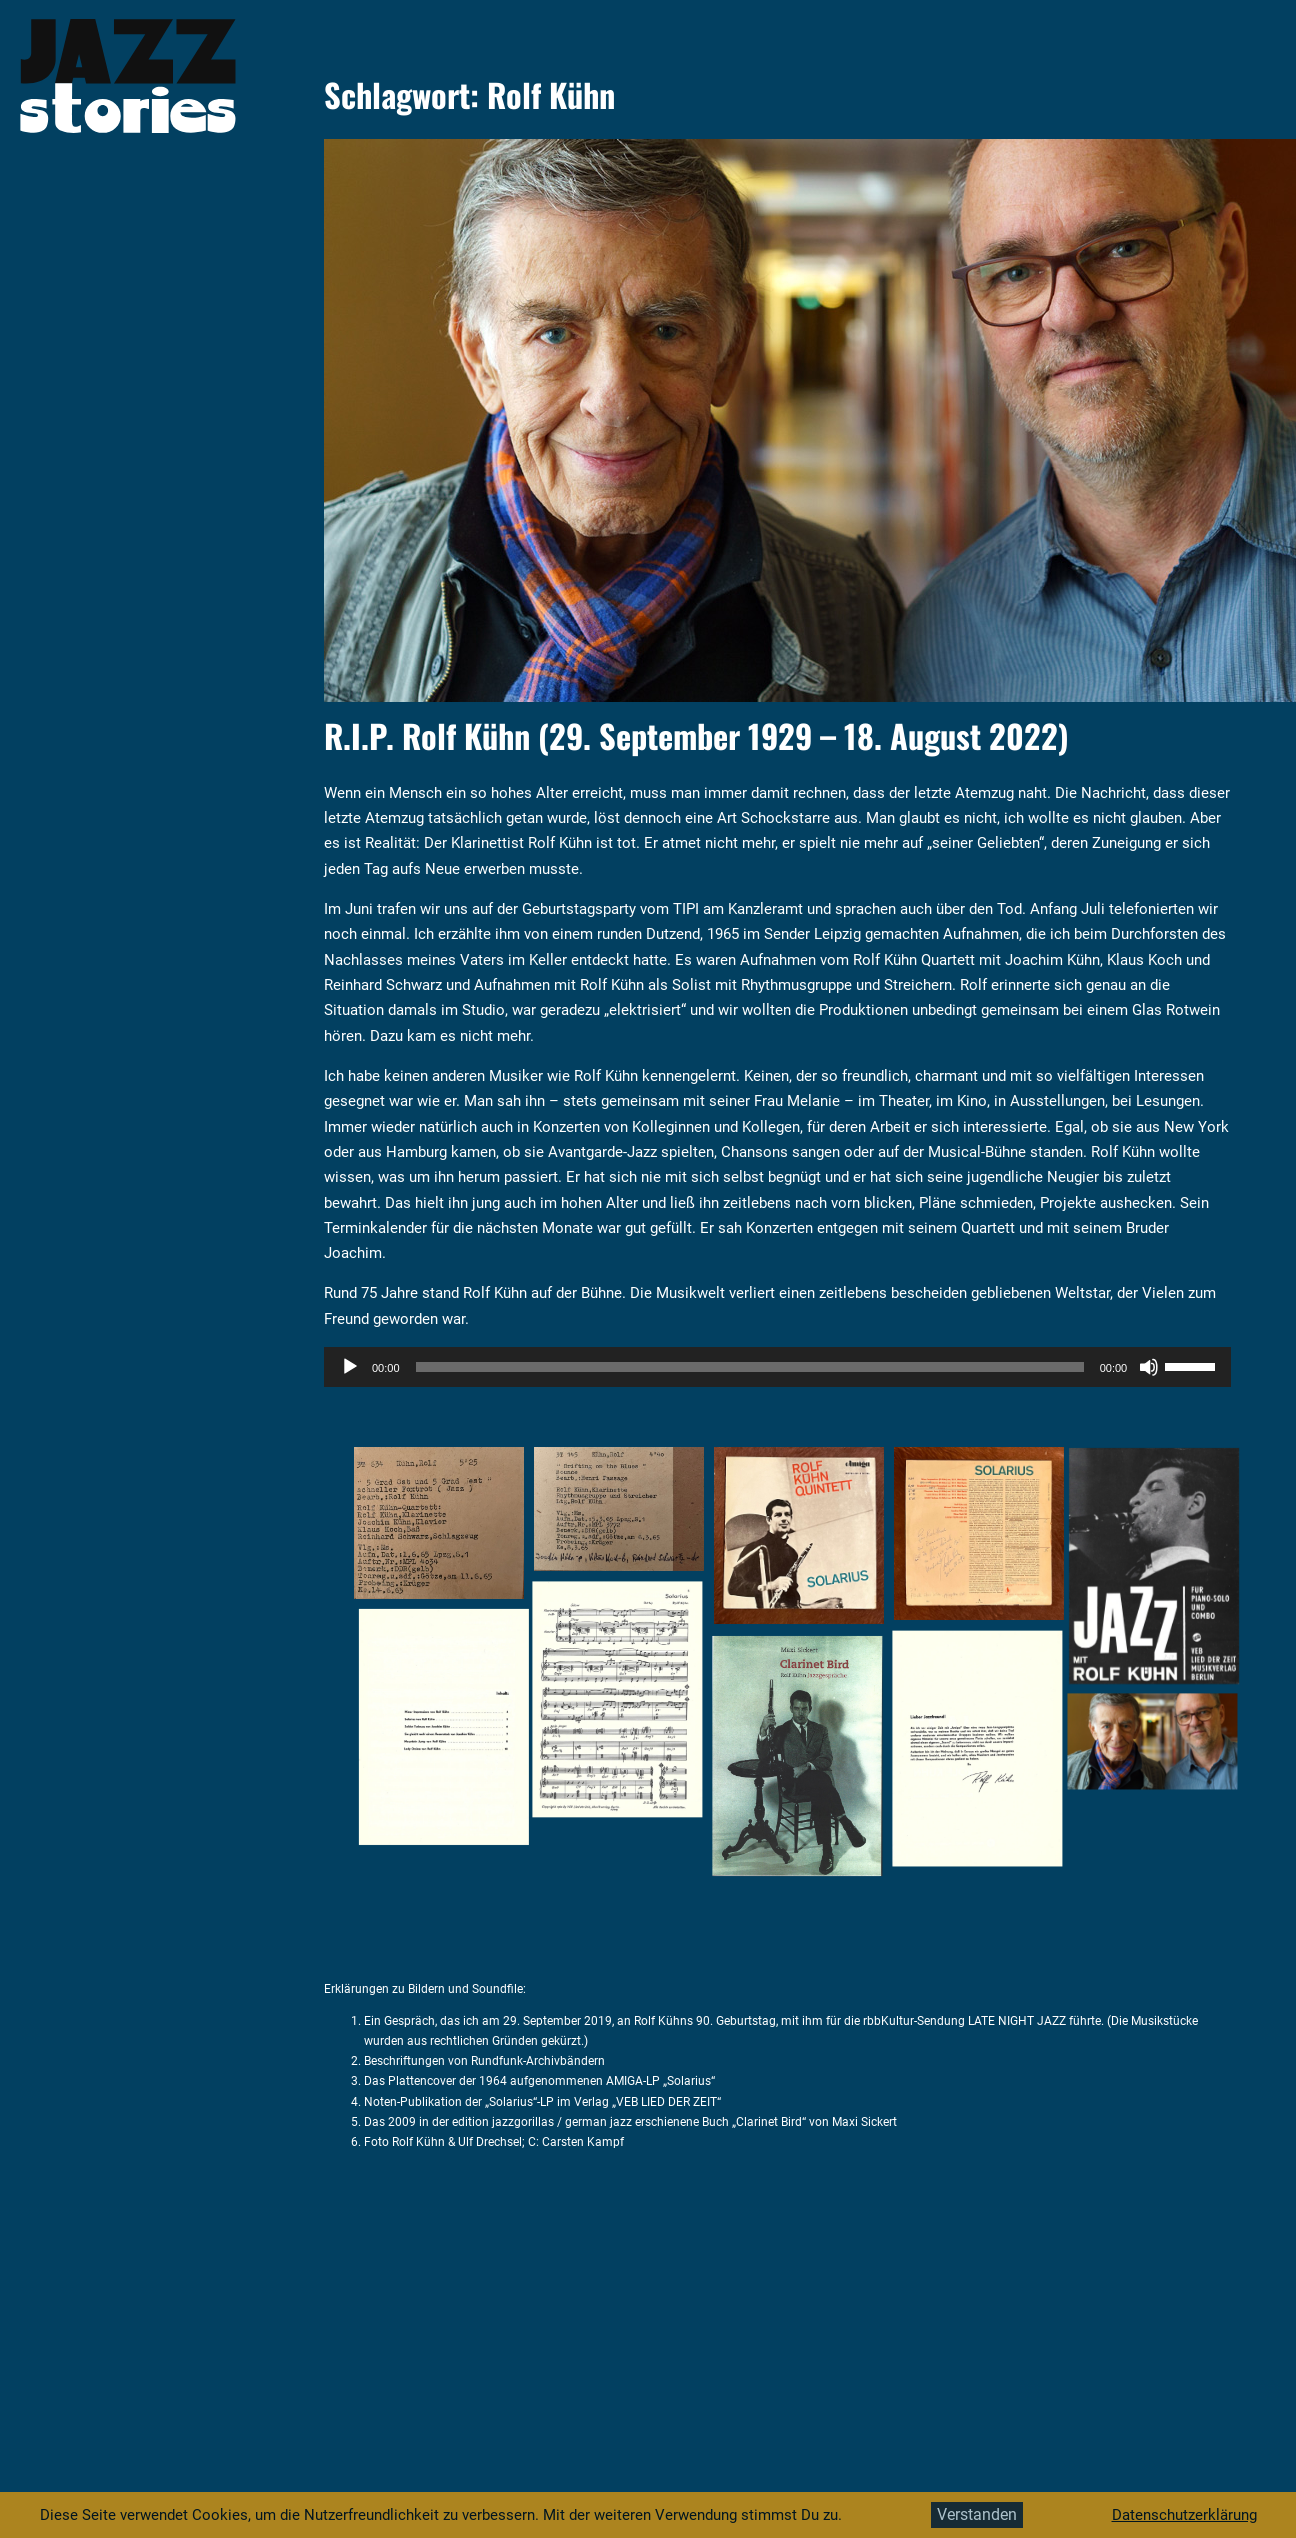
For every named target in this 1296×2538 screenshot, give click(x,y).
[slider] (750, 1367)
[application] (777, 1367)
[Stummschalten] (1149, 1367)
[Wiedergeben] (350, 1367)
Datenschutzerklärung (1184, 2515)
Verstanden (977, 2514)
